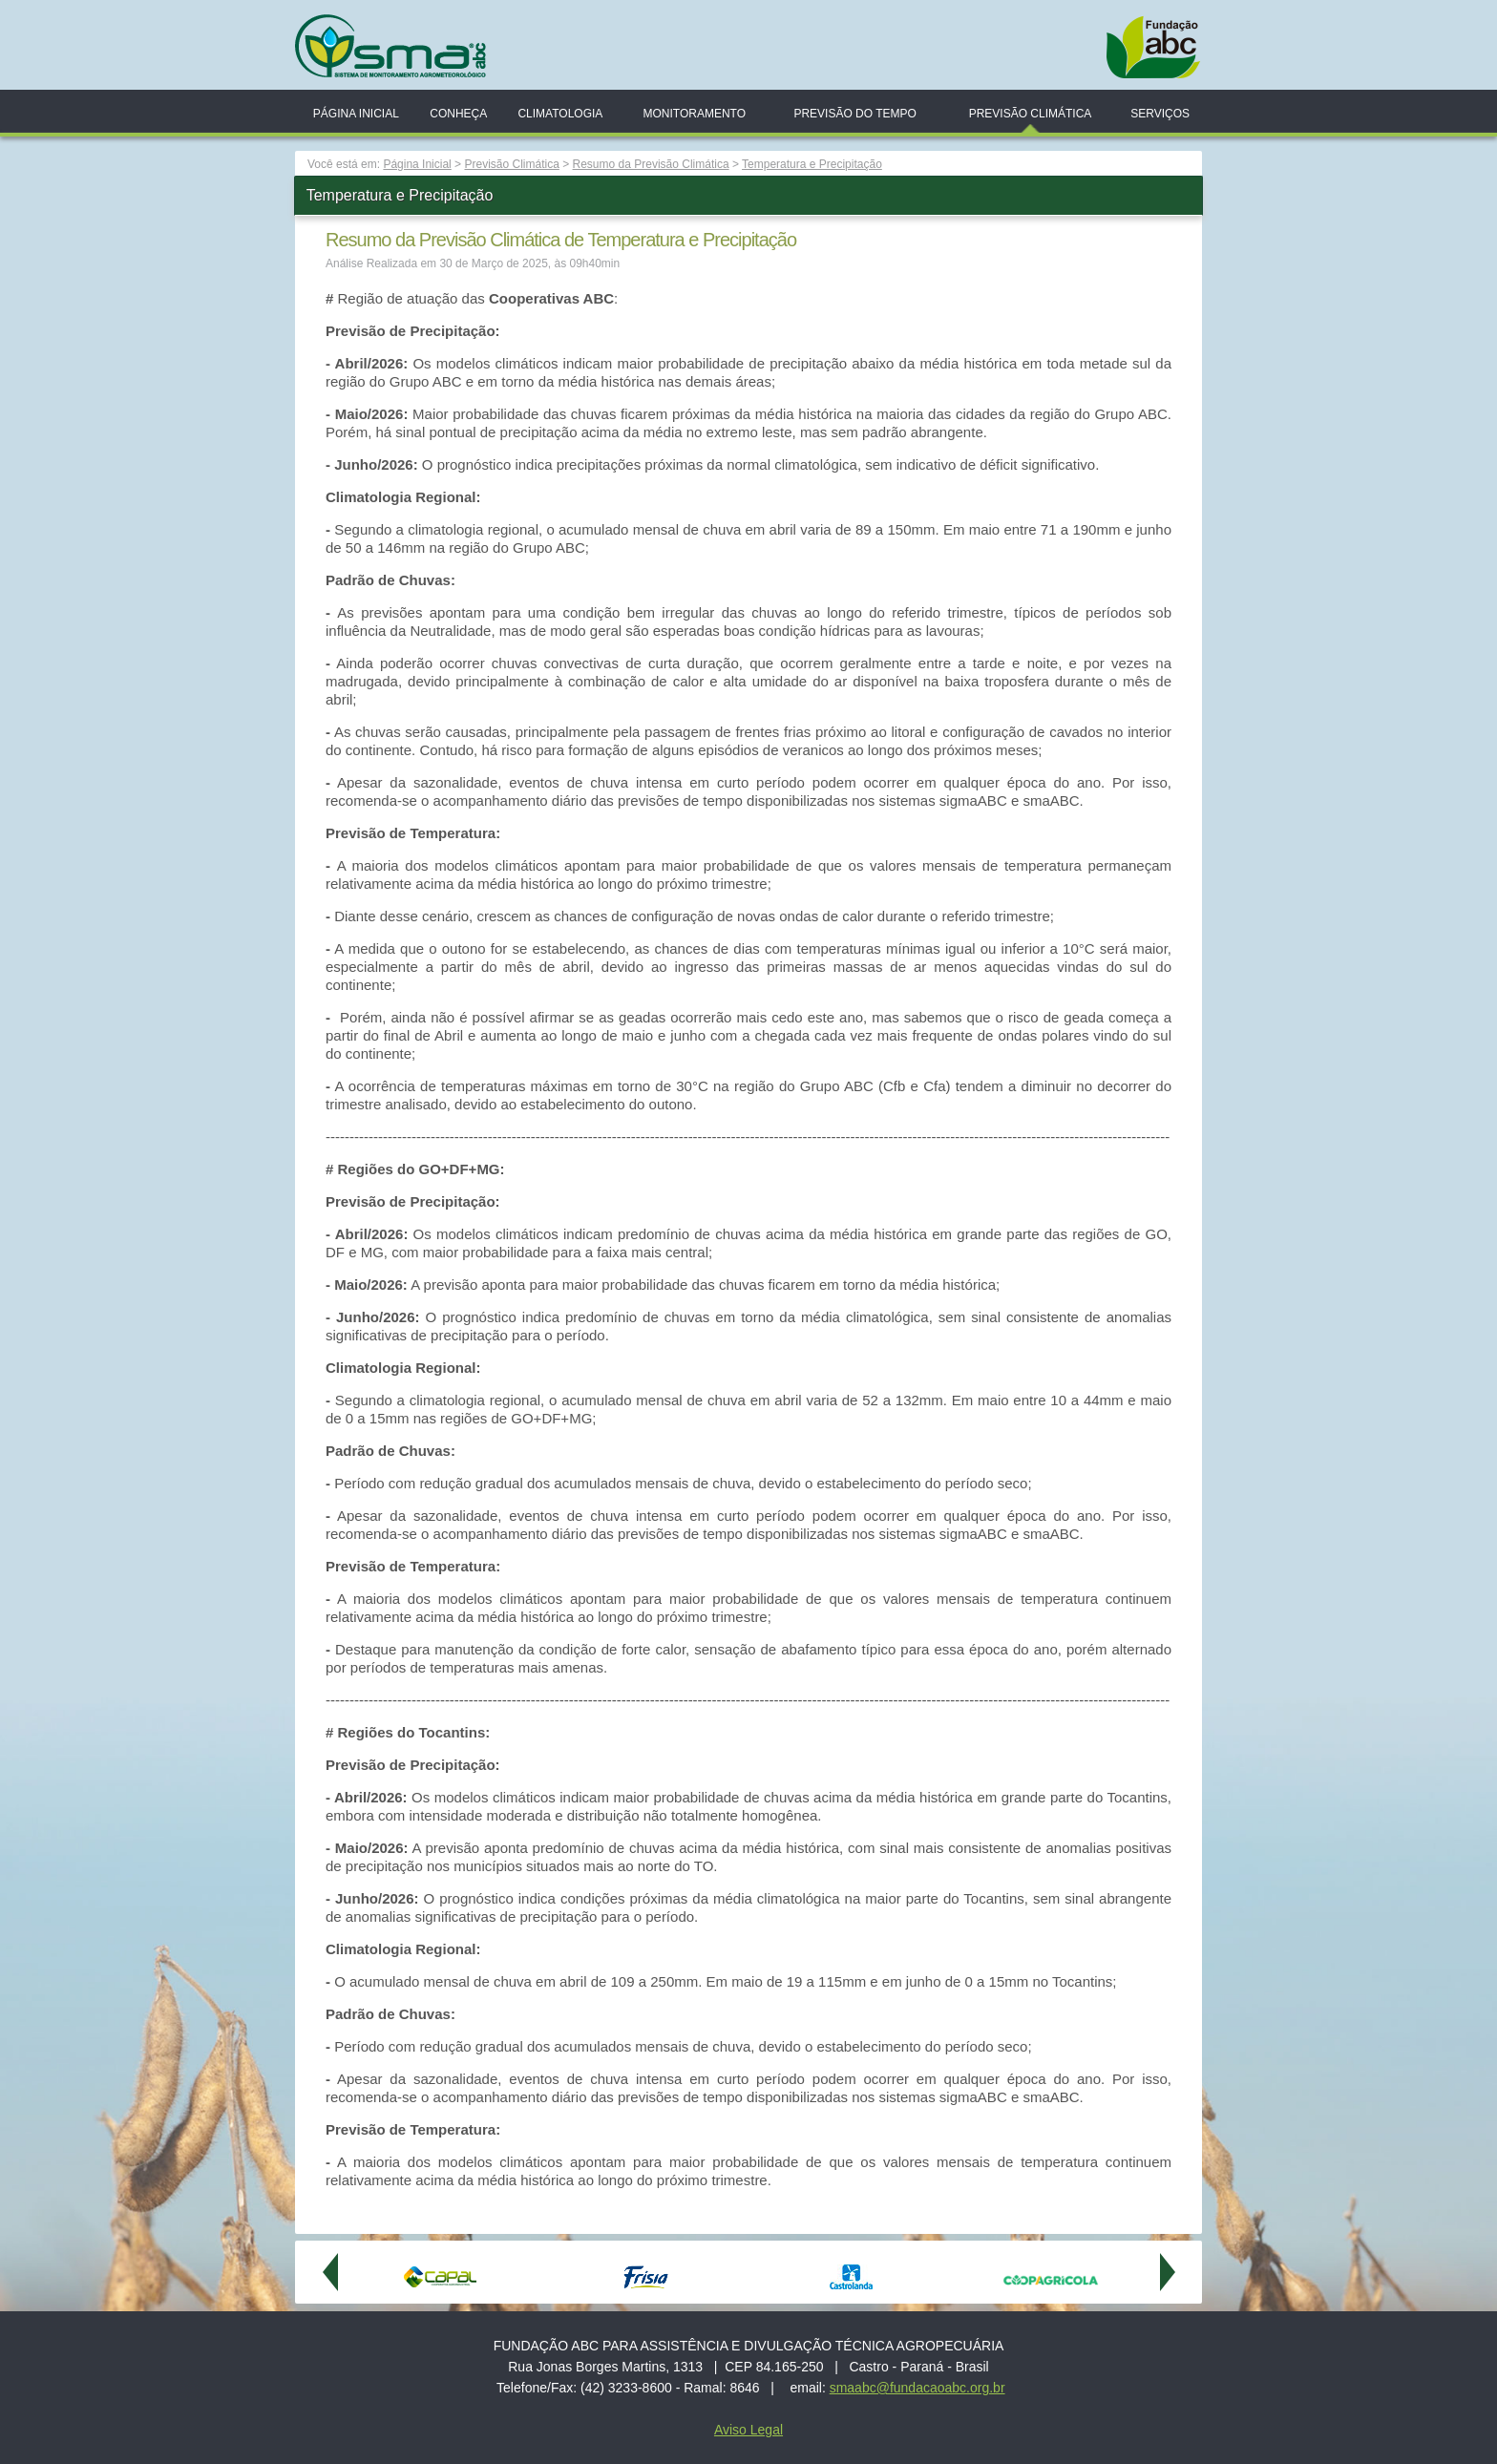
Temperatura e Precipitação (812, 164)
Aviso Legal (748, 2429)
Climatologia (559, 113)
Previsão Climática (1030, 113)
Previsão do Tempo (854, 113)
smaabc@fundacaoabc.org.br (917, 2387)
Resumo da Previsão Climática (651, 164)
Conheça (458, 113)
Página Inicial (356, 113)
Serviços (1160, 113)
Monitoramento (694, 113)
